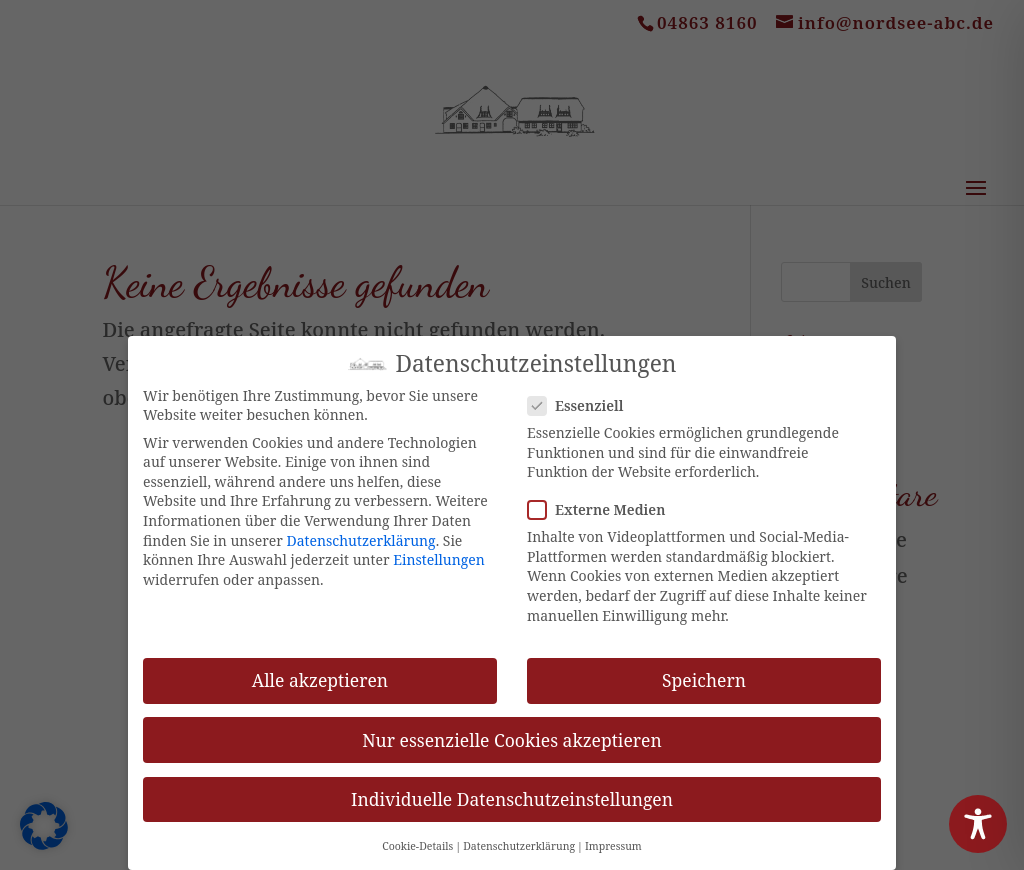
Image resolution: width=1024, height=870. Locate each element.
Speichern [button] (704, 667)
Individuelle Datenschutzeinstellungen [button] (512, 786)
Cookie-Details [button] (417, 833)
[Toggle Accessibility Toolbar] (978, 824)
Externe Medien (604, 496)
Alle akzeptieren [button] (320, 667)
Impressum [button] (613, 833)
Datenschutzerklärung (361, 526)
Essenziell (583, 392)
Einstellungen (439, 546)
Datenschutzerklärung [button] (519, 833)
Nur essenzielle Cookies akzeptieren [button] (511, 726)
